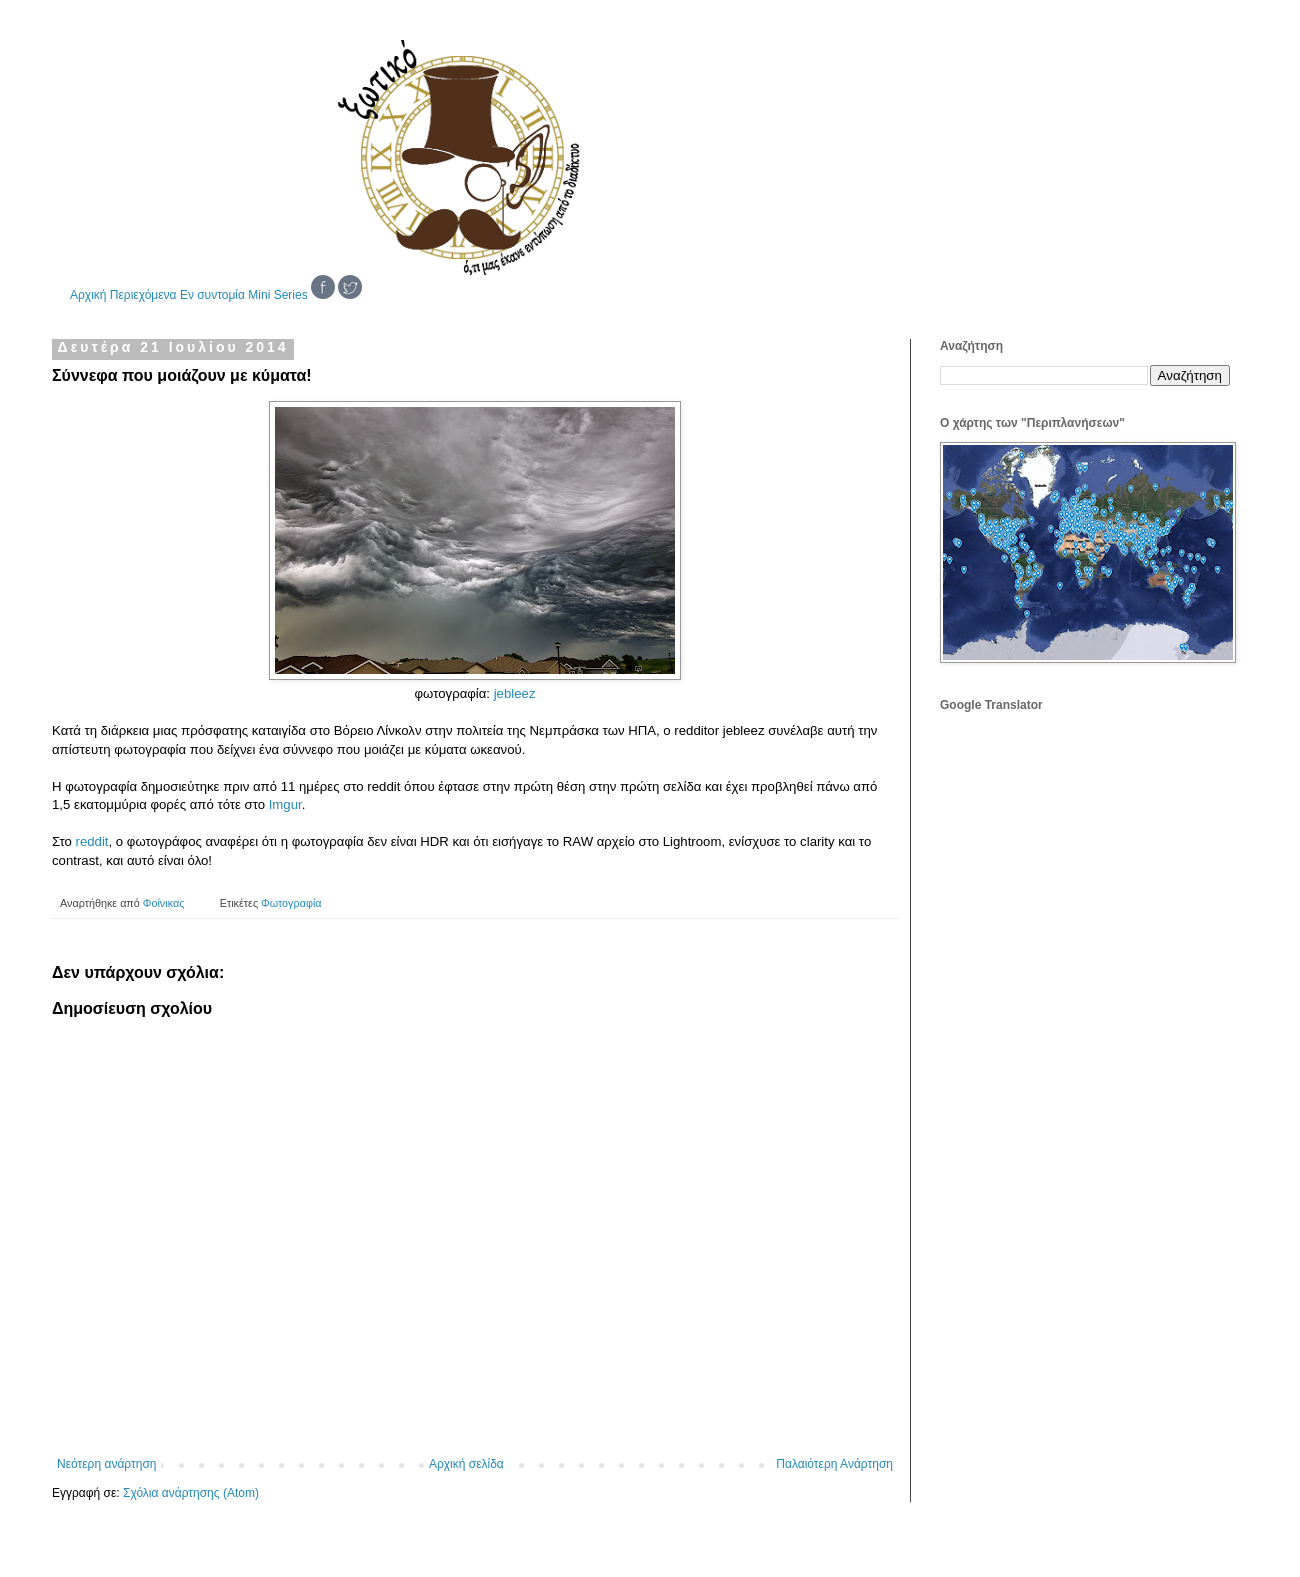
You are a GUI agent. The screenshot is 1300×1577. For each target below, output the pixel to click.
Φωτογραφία (291, 903)
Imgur (285, 804)
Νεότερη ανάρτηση (106, 1464)
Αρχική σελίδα (466, 1464)
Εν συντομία (212, 295)
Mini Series (277, 295)
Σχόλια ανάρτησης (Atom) (191, 1493)
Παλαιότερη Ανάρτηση (834, 1464)
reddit (92, 841)
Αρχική (88, 295)
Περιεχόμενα (143, 295)
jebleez (515, 693)
